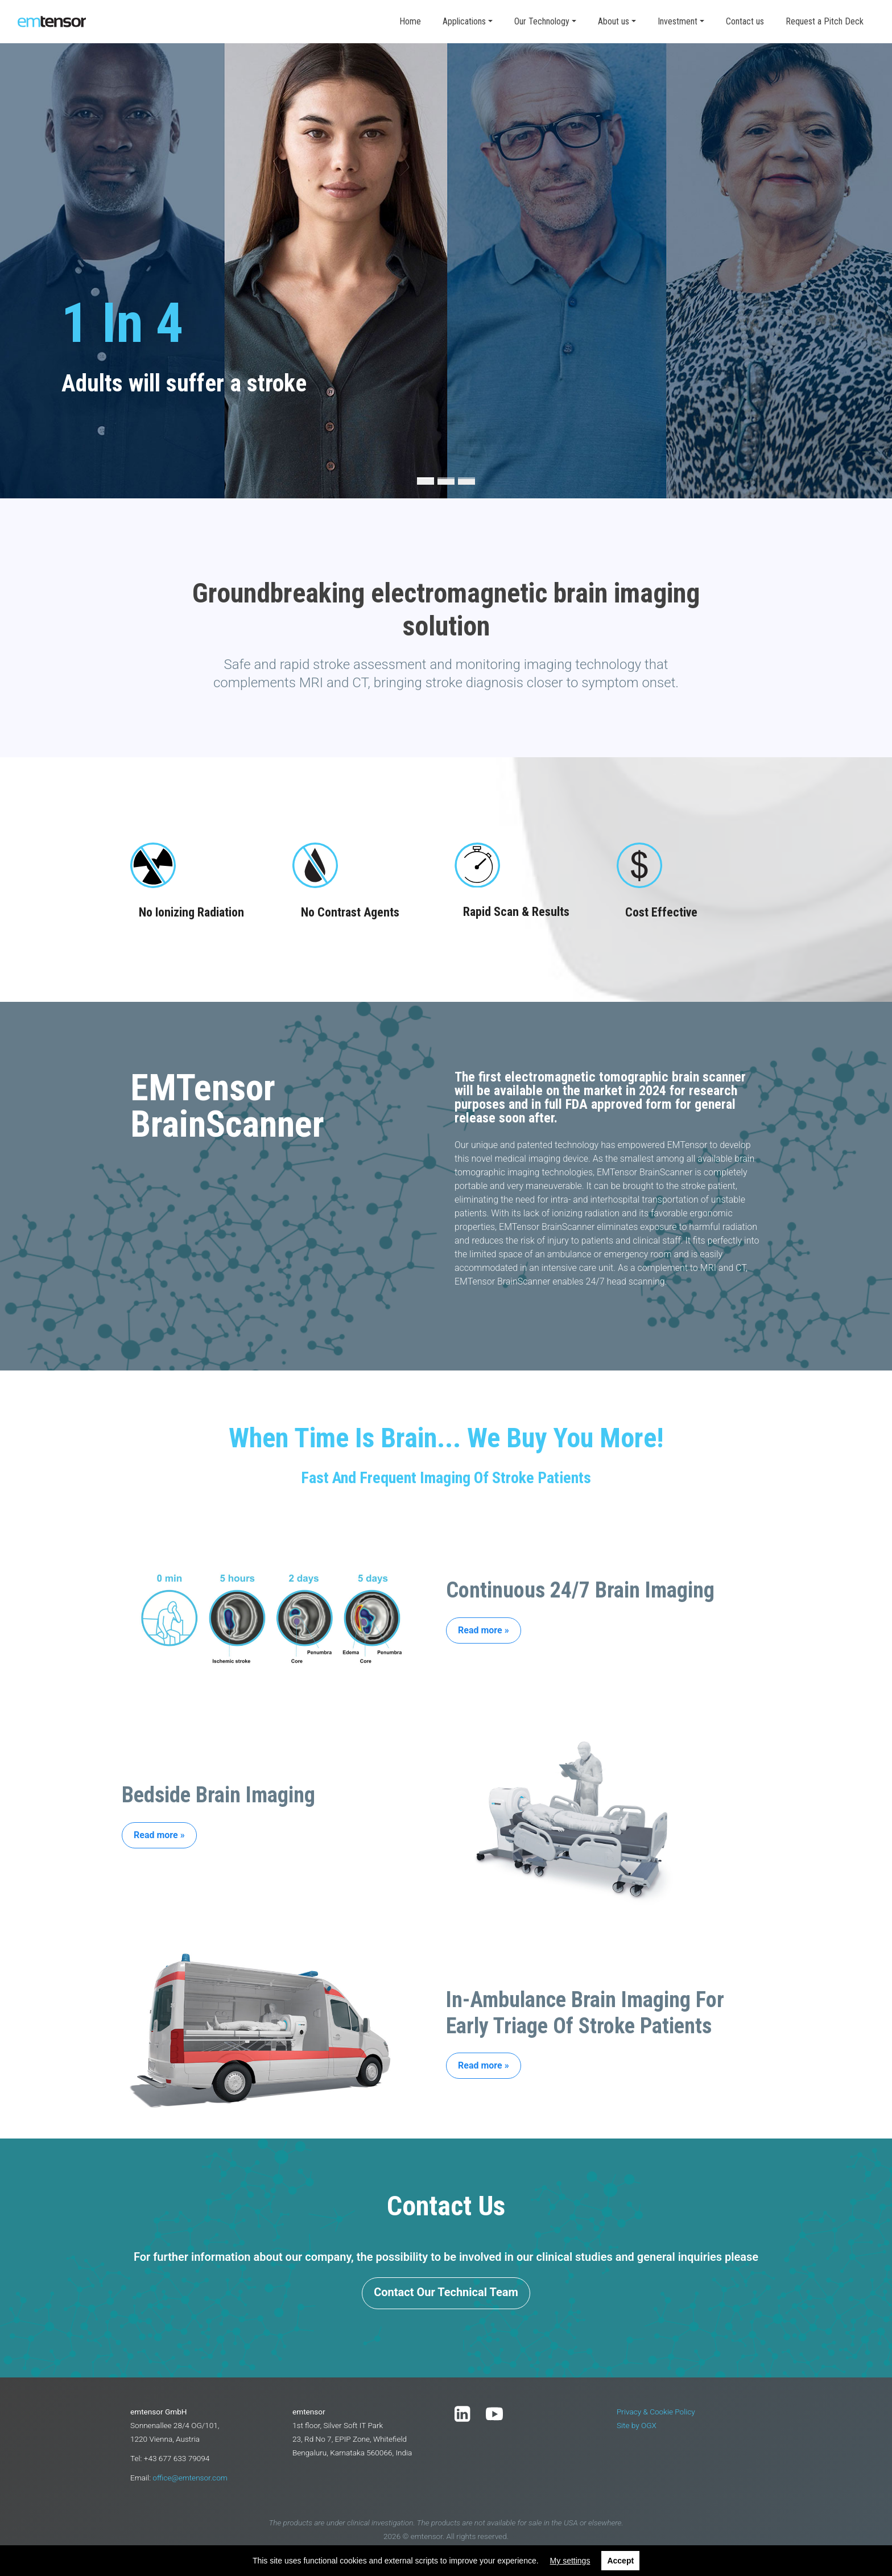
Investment (677, 21)
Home (410, 21)
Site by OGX (636, 2425)
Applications (464, 21)
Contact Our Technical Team (446, 2292)
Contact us (745, 21)
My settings (570, 2560)
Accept (620, 2560)
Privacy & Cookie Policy (656, 2411)
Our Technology (541, 21)
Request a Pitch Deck (825, 21)
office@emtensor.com (189, 2477)
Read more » (483, 1630)
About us (613, 21)
